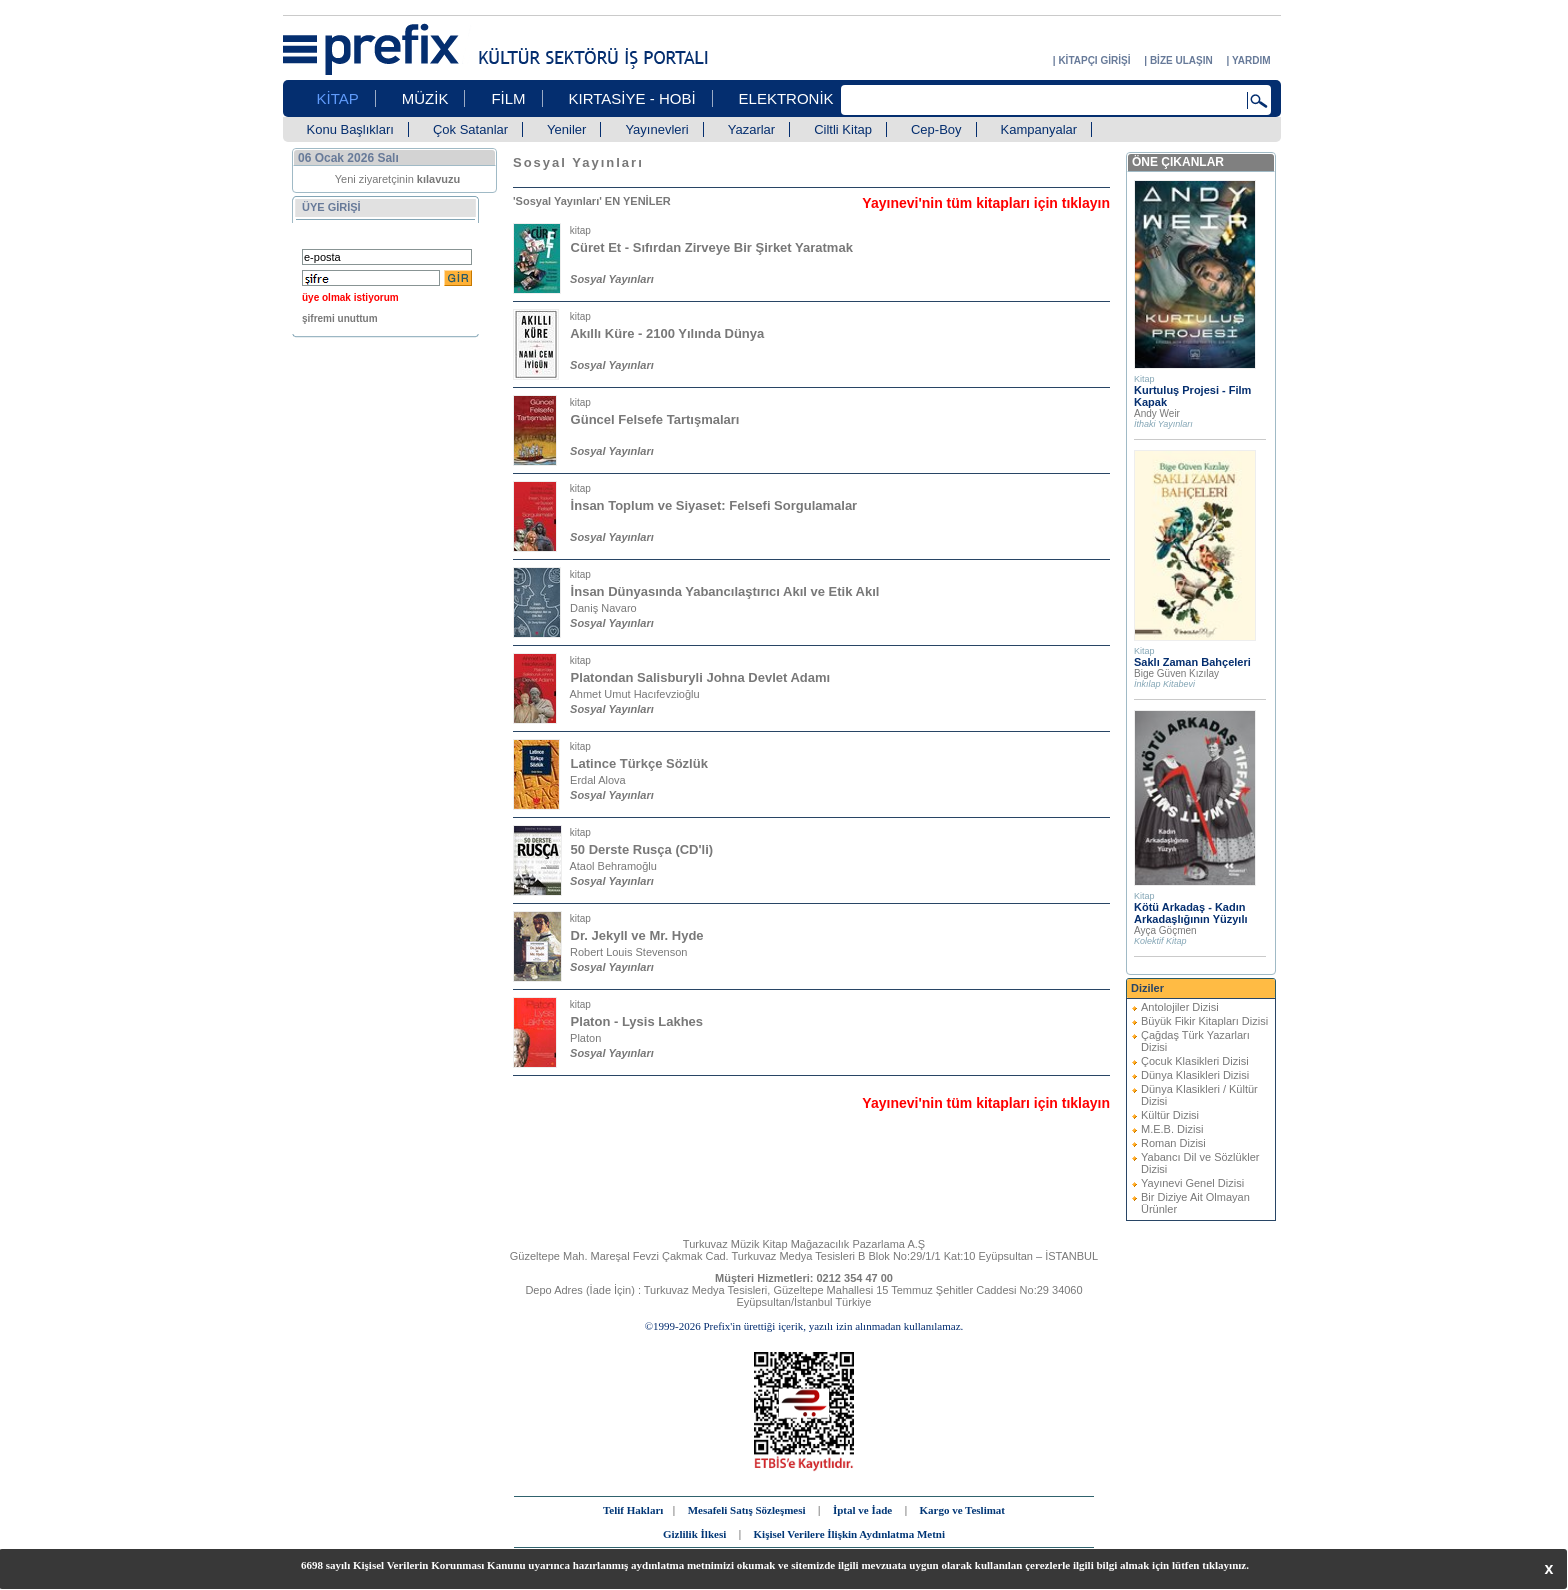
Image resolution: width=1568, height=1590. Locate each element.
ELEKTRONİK (786, 98)
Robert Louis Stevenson (628, 952)
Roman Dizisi (1173, 1143)
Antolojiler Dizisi (1180, 1007)
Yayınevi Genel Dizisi (1192, 1183)
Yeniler (566, 129)
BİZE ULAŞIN (1181, 60)
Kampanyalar (1039, 129)
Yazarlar (751, 129)
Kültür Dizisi (1170, 1115)
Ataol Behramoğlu (612, 866)
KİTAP (338, 98)
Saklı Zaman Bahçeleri (1192, 662)
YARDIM (1251, 60)
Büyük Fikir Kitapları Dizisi (1204, 1021)
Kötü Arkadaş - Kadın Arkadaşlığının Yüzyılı (1191, 913)
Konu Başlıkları (350, 129)
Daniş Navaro (603, 608)
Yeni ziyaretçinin (398, 179)
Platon (585, 1038)
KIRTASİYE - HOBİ (632, 98)
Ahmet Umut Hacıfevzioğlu (634, 694)
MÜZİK (425, 98)
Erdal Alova (598, 780)
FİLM (508, 98)
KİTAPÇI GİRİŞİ (1094, 60)
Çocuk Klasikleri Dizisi (1195, 1061)
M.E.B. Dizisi (1172, 1129)
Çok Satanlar (470, 129)
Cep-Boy (936, 129)
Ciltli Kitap (843, 129)
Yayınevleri (656, 129)
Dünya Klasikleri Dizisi (1195, 1075)
